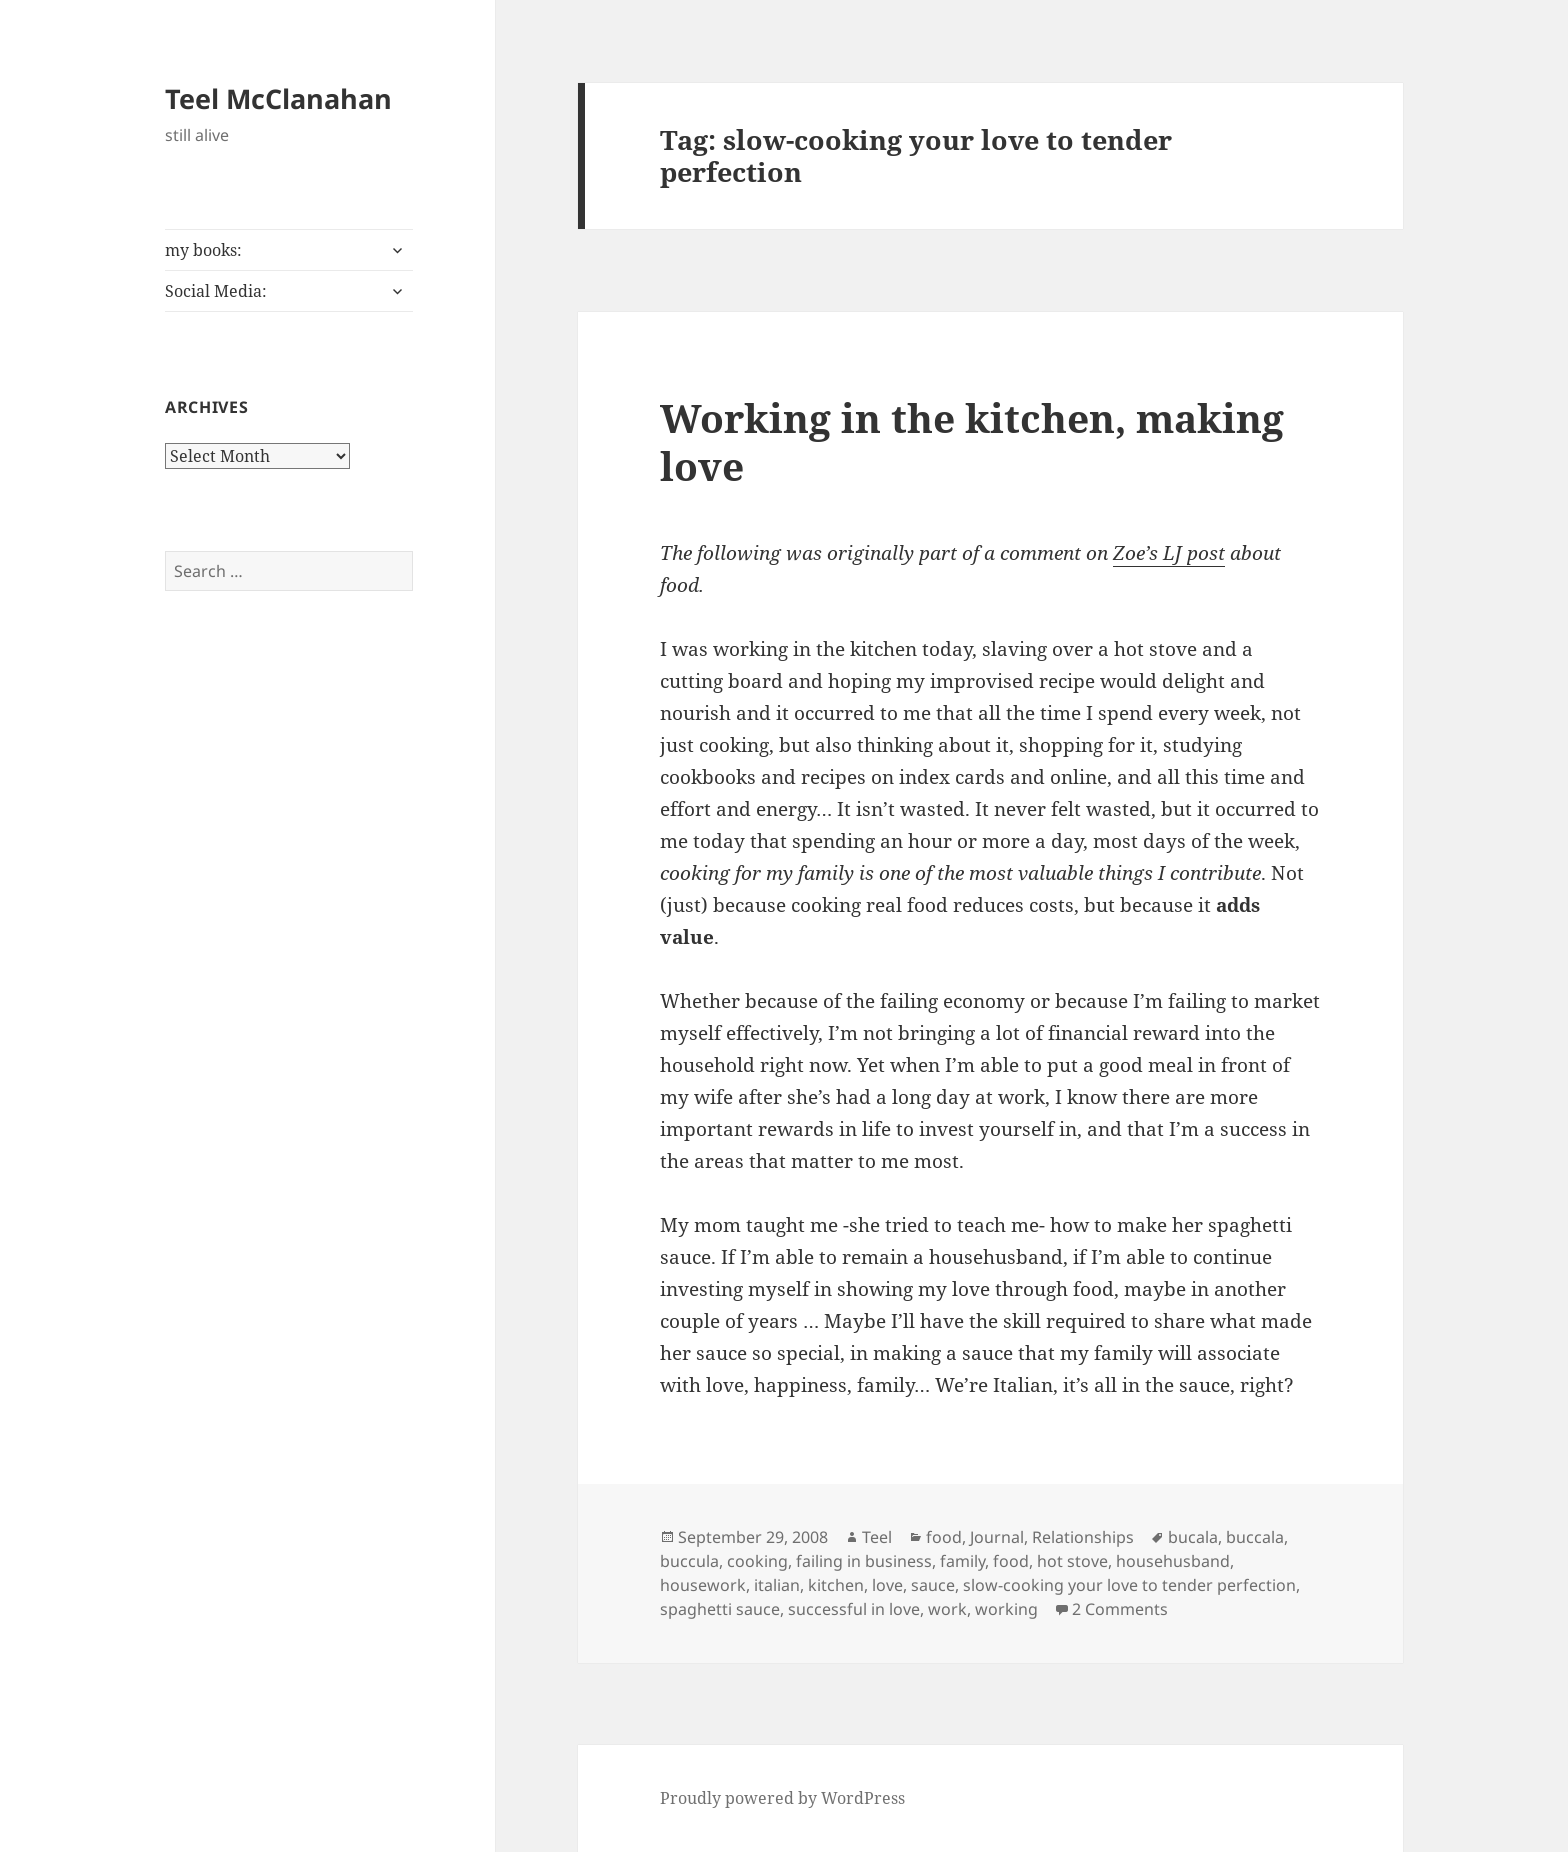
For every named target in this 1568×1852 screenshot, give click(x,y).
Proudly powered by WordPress (782, 1798)
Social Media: (216, 291)
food (944, 1537)
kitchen (836, 1585)
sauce (933, 1585)
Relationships (1083, 1537)
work (947, 1609)
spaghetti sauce (720, 1609)
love (887, 1585)
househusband (1173, 1561)
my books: (203, 250)
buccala (1255, 1537)
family (962, 1561)
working (1006, 1609)
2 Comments (1120, 1609)
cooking (757, 1561)
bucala (1193, 1537)
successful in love (854, 1609)
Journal (997, 1537)
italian (777, 1585)
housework (703, 1585)
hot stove (1072, 1561)
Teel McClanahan (278, 98)
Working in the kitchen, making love (972, 441)
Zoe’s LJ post (1169, 553)
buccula (689, 1561)
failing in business (864, 1561)
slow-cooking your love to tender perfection (1129, 1585)
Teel (877, 1537)
